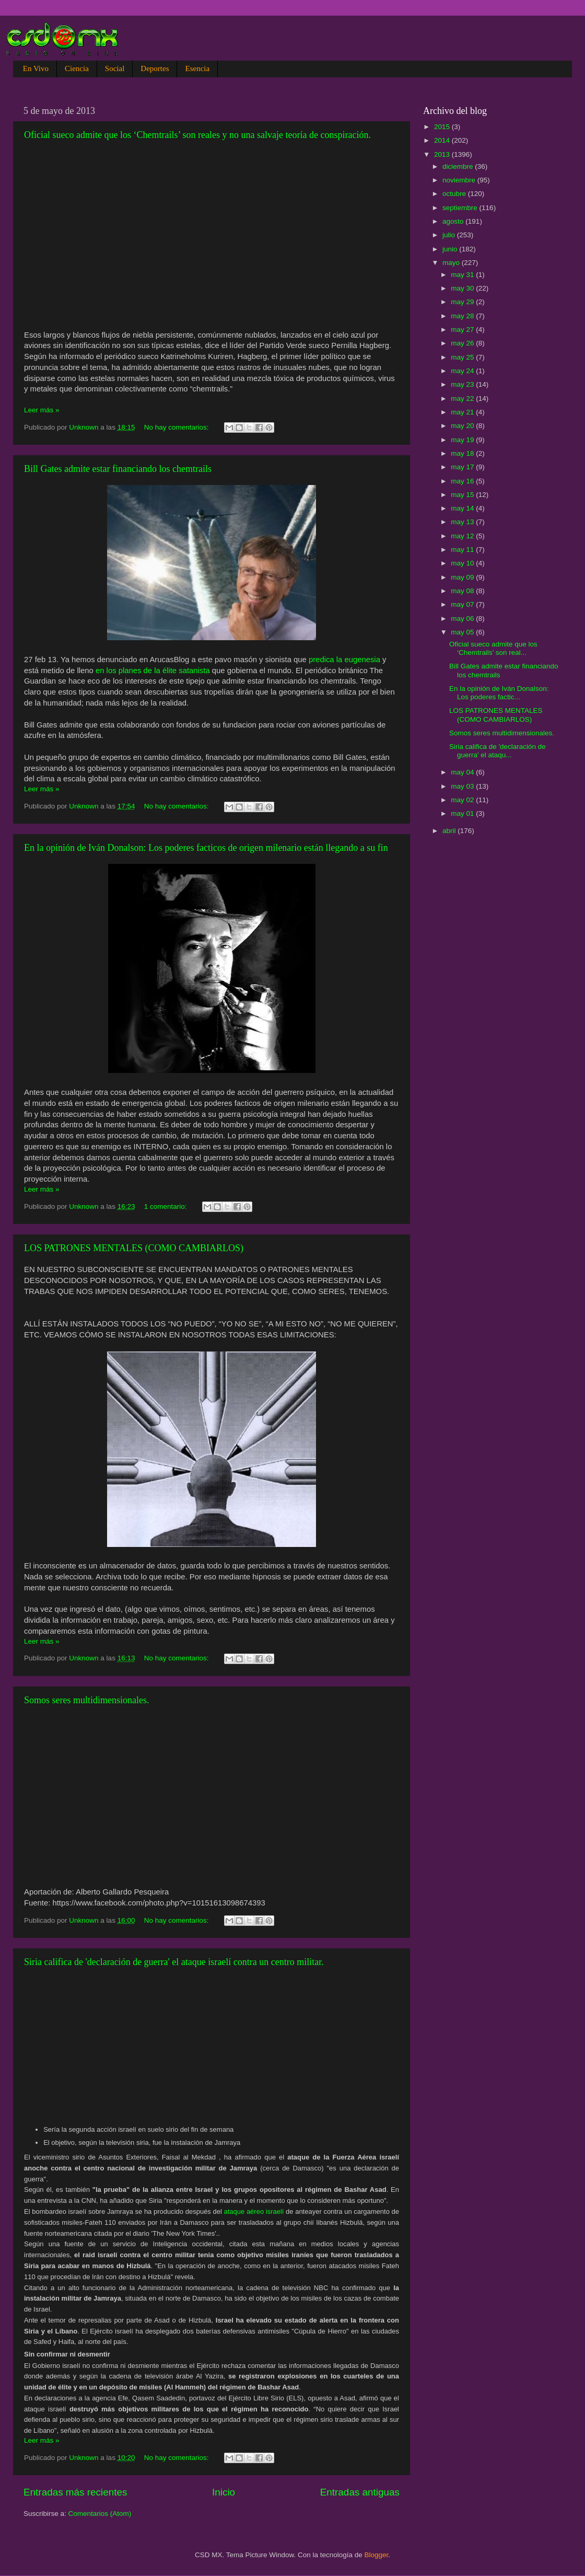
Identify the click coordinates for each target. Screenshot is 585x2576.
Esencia (197, 68)
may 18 (463, 453)
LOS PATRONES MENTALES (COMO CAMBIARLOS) (133, 1248)
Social (115, 68)
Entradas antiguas (360, 2492)
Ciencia (77, 68)
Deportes (155, 68)
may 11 (463, 549)
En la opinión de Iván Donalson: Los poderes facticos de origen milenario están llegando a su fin (206, 847)
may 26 (463, 343)
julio (449, 235)
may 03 (463, 786)
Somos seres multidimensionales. (86, 1700)
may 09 (463, 577)
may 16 (463, 481)
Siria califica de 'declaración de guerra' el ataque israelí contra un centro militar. (174, 1962)
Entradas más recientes (75, 2492)
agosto (453, 221)
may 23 (463, 384)
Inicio (223, 2492)
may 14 (463, 508)
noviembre (459, 180)
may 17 (463, 467)
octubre (455, 194)
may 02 (463, 800)
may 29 (463, 302)
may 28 (463, 316)
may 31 (463, 275)
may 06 (463, 618)
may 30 (463, 288)
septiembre (460, 208)
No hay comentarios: (177, 427)
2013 (443, 154)
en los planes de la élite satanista (153, 670)
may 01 (463, 813)
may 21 (463, 412)
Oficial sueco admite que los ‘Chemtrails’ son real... (493, 648)
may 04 (463, 772)
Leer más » (42, 410)
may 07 (463, 604)
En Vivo (36, 68)
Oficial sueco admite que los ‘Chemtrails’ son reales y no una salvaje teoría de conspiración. (197, 135)
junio (450, 249)
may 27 (463, 329)
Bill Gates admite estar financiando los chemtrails (118, 469)
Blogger (377, 2555)
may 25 (463, 357)
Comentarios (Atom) (100, 2513)
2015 (443, 127)
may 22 (463, 398)
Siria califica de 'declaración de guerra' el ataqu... (497, 751)
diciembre (458, 166)
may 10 (463, 563)
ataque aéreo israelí (254, 2211)
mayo (452, 263)
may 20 (463, 426)
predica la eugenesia (344, 659)
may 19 (463, 440)
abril (450, 831)
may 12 (463, 536)
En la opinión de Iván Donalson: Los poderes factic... (499, 693)
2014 (443, 140)
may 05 (463, 632)
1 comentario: (166, 1206)
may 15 (463, 495)
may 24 (463, 371)
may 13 (463, 522)
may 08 (463, 591)
